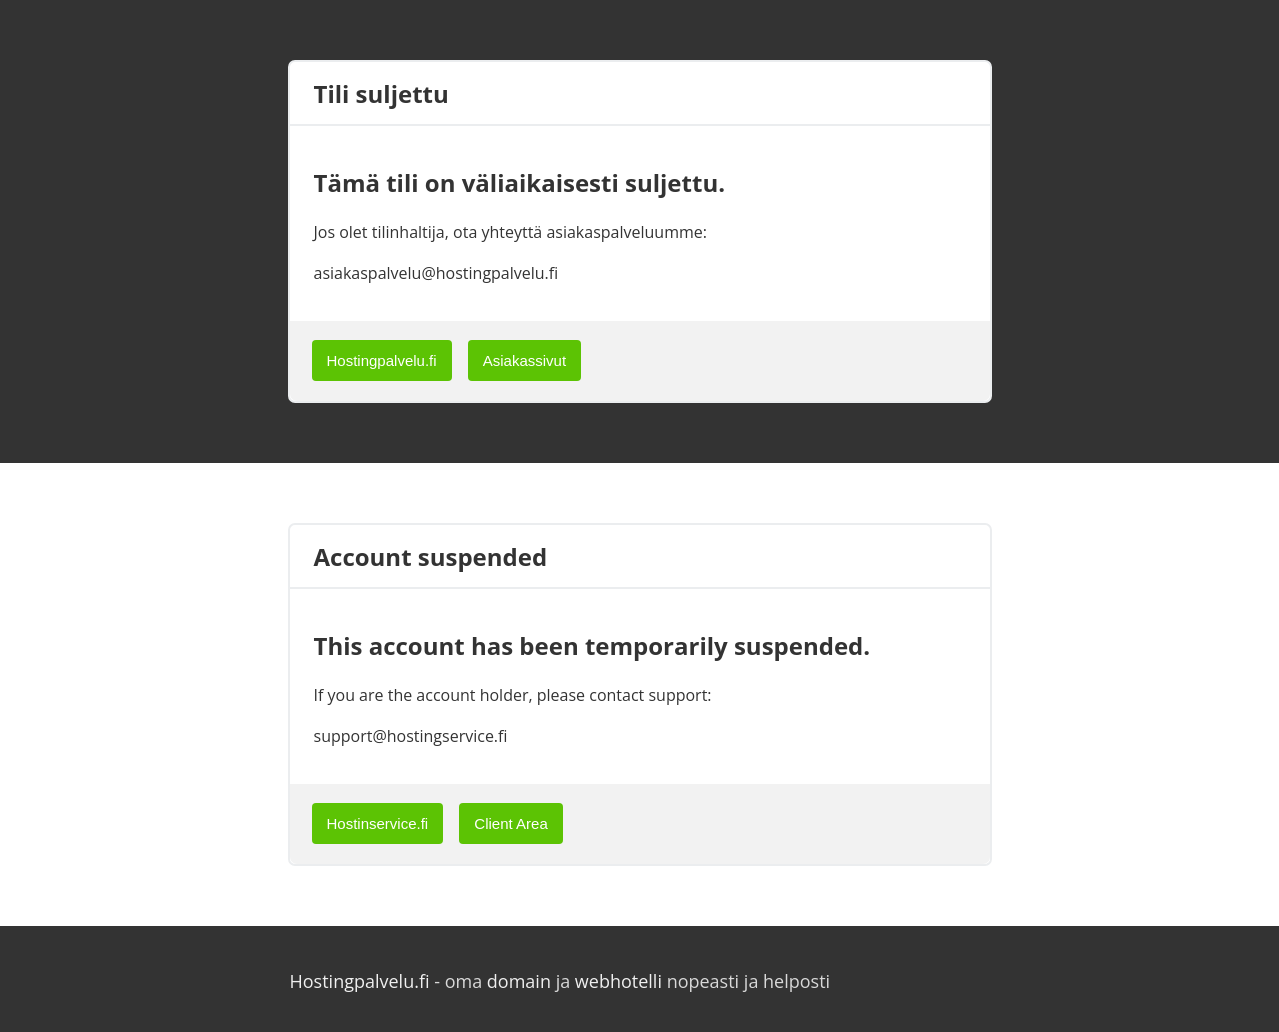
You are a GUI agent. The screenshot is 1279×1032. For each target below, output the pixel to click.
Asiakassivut (524, 360)
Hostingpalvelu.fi (382, 360)
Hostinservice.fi (378, 823)
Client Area (510, 823)
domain (519, 981)
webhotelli (618, 981)
